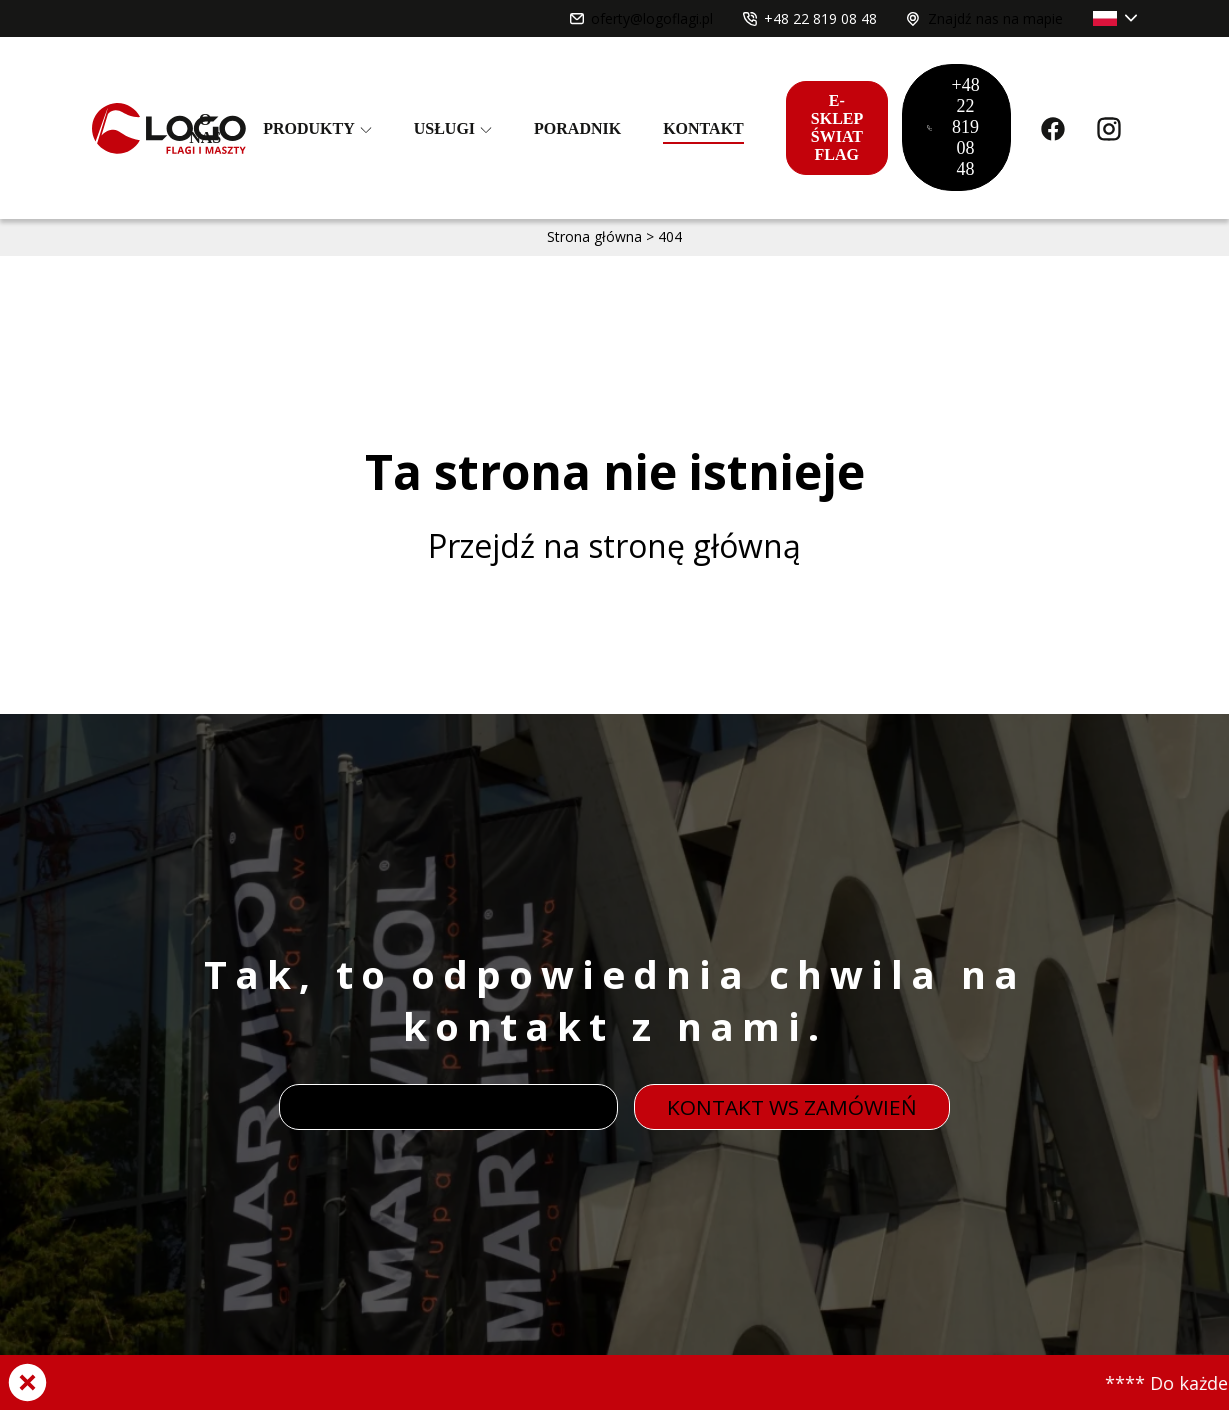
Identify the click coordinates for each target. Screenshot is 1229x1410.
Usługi (453, 128)
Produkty (317, 128)
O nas (205, 128)
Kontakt (703, 128)
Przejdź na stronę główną (614, 545)
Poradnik (577, 128)
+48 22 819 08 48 (953, 127)
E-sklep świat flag (837, 127)
